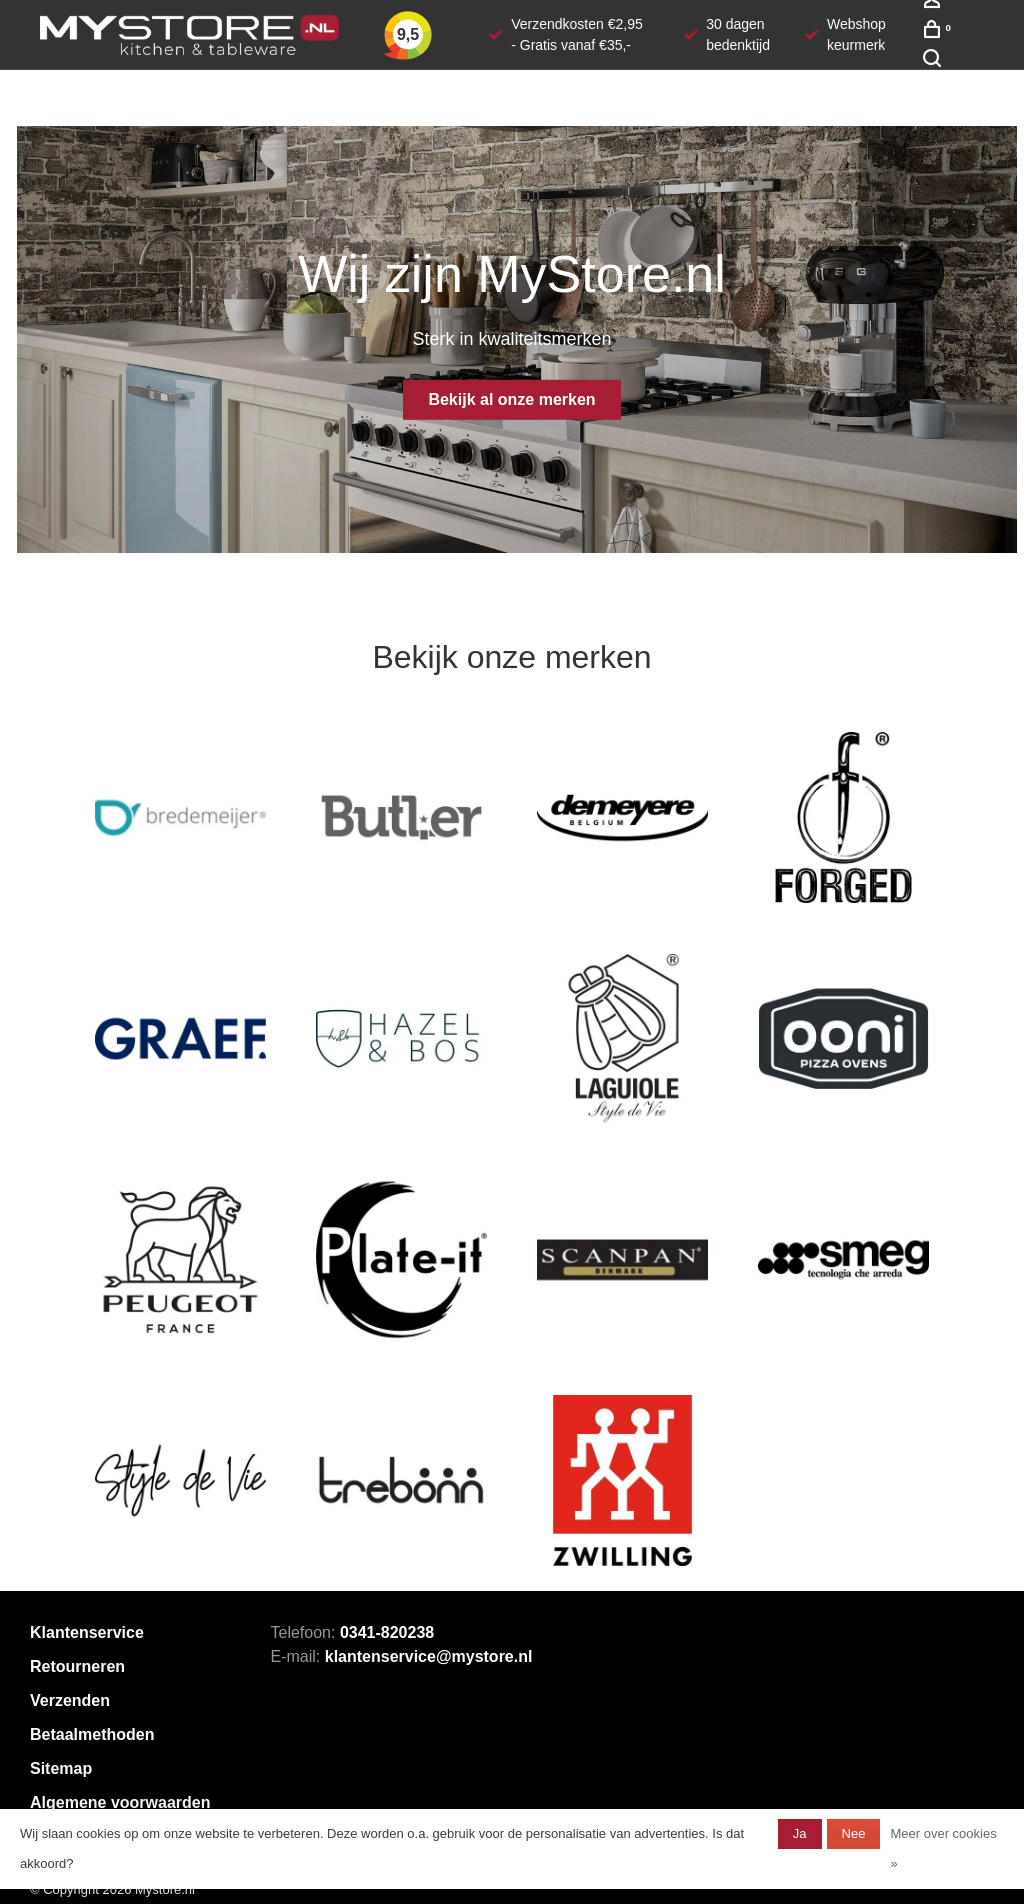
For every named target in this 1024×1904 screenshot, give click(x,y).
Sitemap (61, 1768)
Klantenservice (87, 1632)
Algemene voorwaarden (120, 1802)
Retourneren (77, 1666)
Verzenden (70, 1700)
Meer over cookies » (943, 1848)
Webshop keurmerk (856, 34)
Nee (854, 1833)
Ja (800, 1833)
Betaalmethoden (92, 1734)
